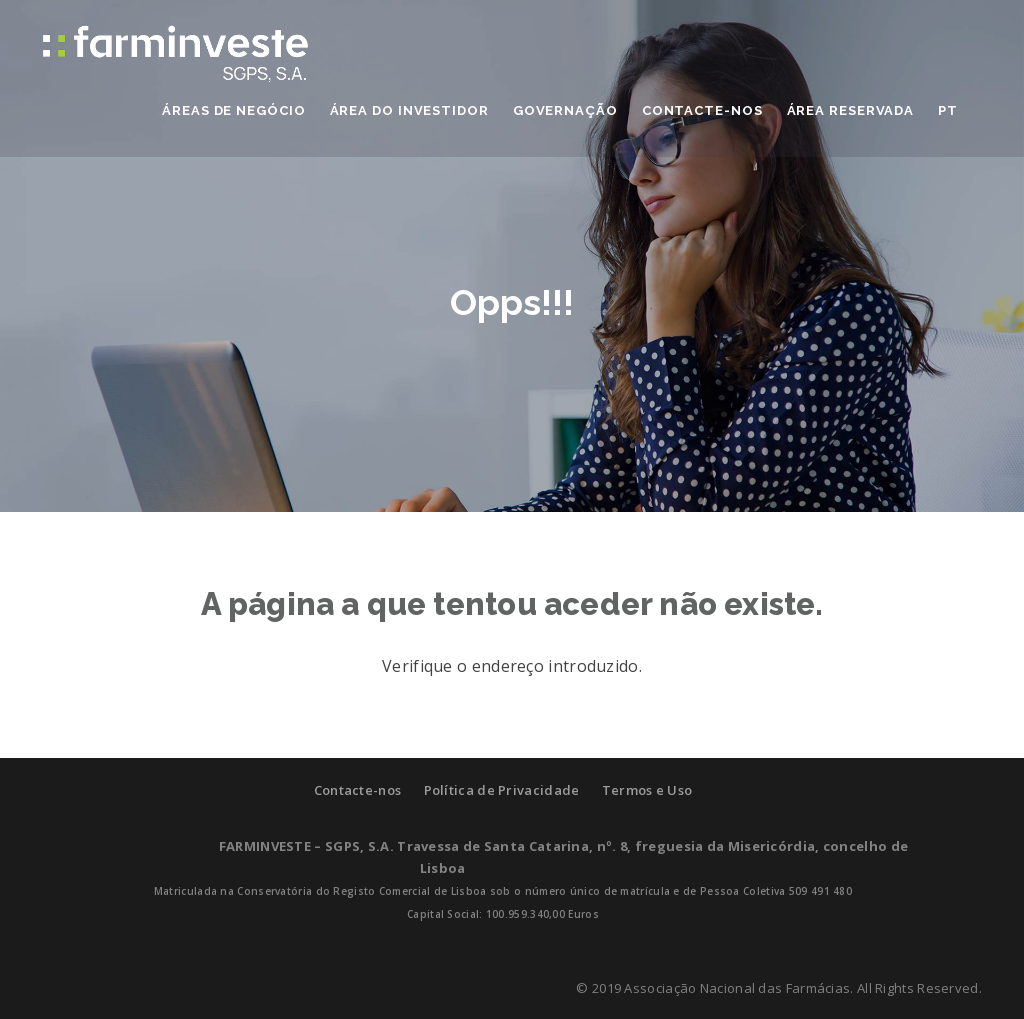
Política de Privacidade (502, 790)
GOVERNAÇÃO (565, 110)
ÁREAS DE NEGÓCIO (233, 110)
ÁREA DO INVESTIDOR (409, 110)
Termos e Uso (647, 790)
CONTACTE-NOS (702, 110)
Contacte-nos (358, 790)
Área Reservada (851, 110)
